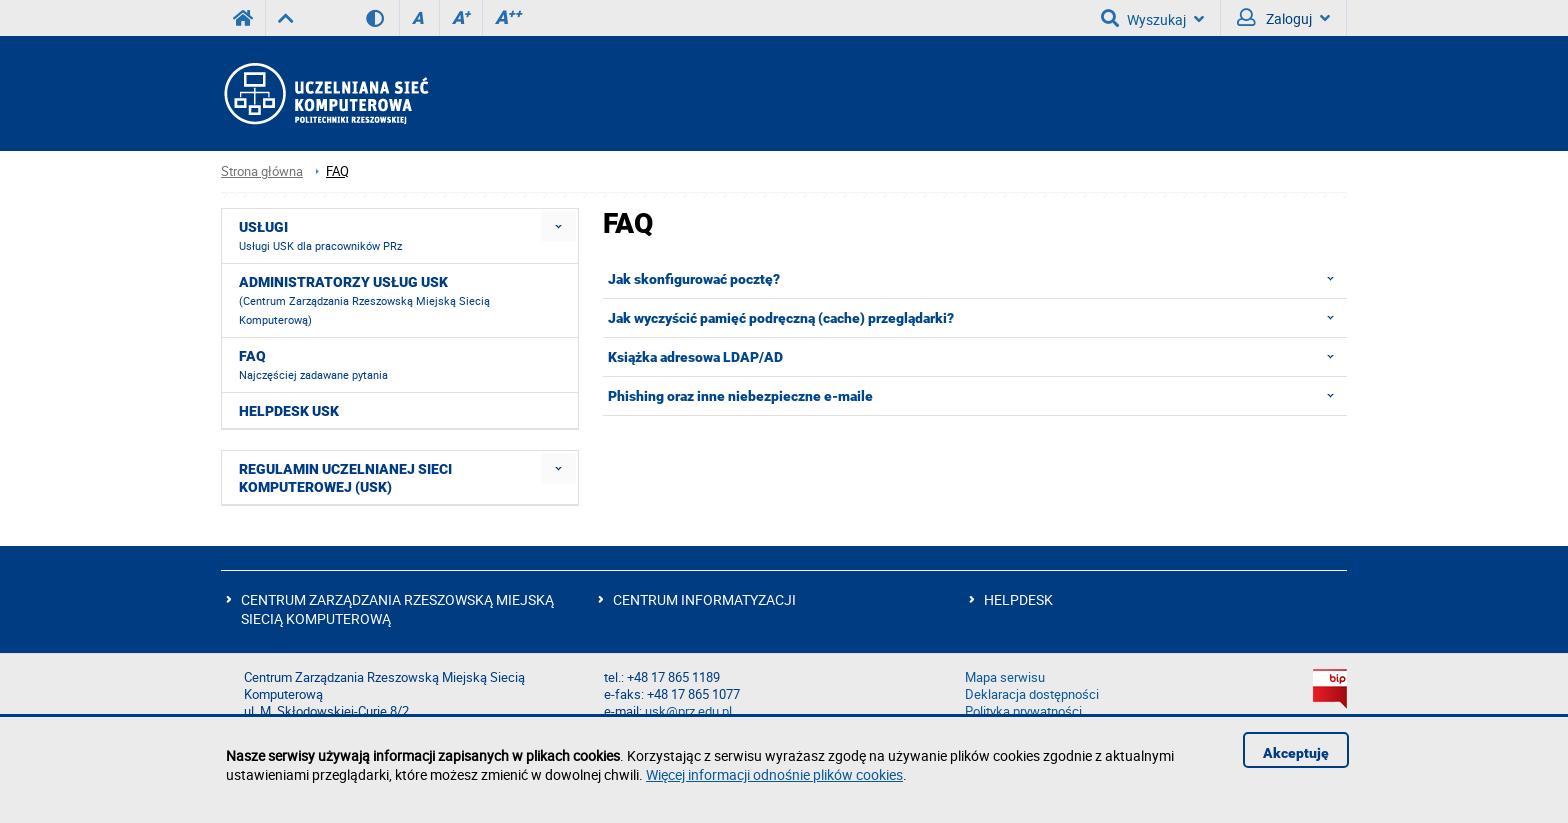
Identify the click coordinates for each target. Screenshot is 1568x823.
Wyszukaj (1152, 18)
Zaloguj (1283, 18)
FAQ (337, 171)
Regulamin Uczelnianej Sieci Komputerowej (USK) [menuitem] (345, 478)
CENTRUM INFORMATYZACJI (704, 599)
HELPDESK (1018, 599)
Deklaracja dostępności (1032, 694)
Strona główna (262, 171)
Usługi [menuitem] (320, 236)
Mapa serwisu (1005, 677)
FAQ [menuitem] (313, 365)
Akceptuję (1296, 753)
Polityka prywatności (1023, 711)
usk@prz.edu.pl (688, 711)
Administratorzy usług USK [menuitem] (364, 300)
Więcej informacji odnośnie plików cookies (774, 774)
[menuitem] (558, 226)
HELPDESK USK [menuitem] (289, 411)
